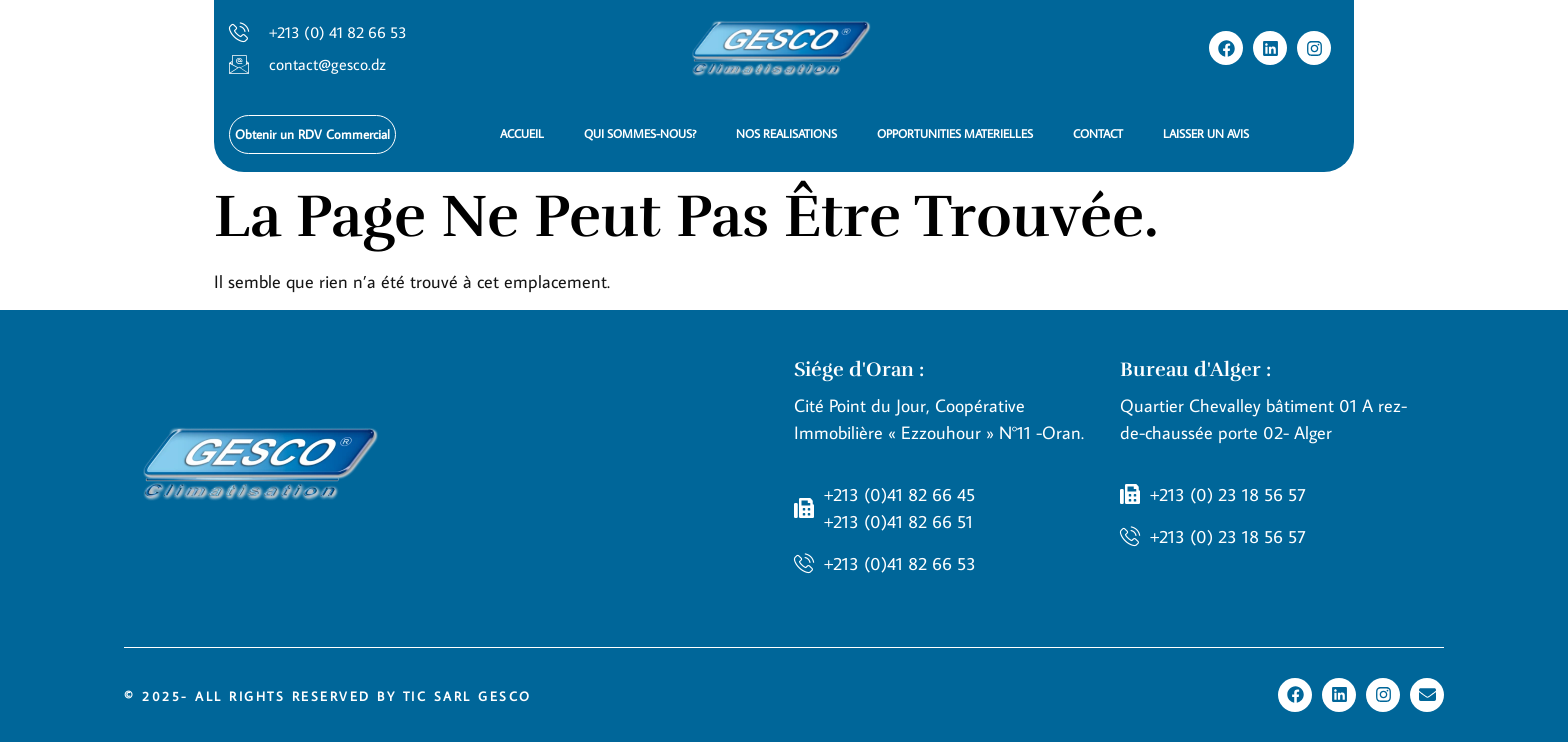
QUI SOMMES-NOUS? (640, 133)
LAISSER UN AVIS (1206, 133)
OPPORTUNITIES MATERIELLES (955, 133)
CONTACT (1098, 133)
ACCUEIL (522, 133)
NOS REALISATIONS (786, 133)
